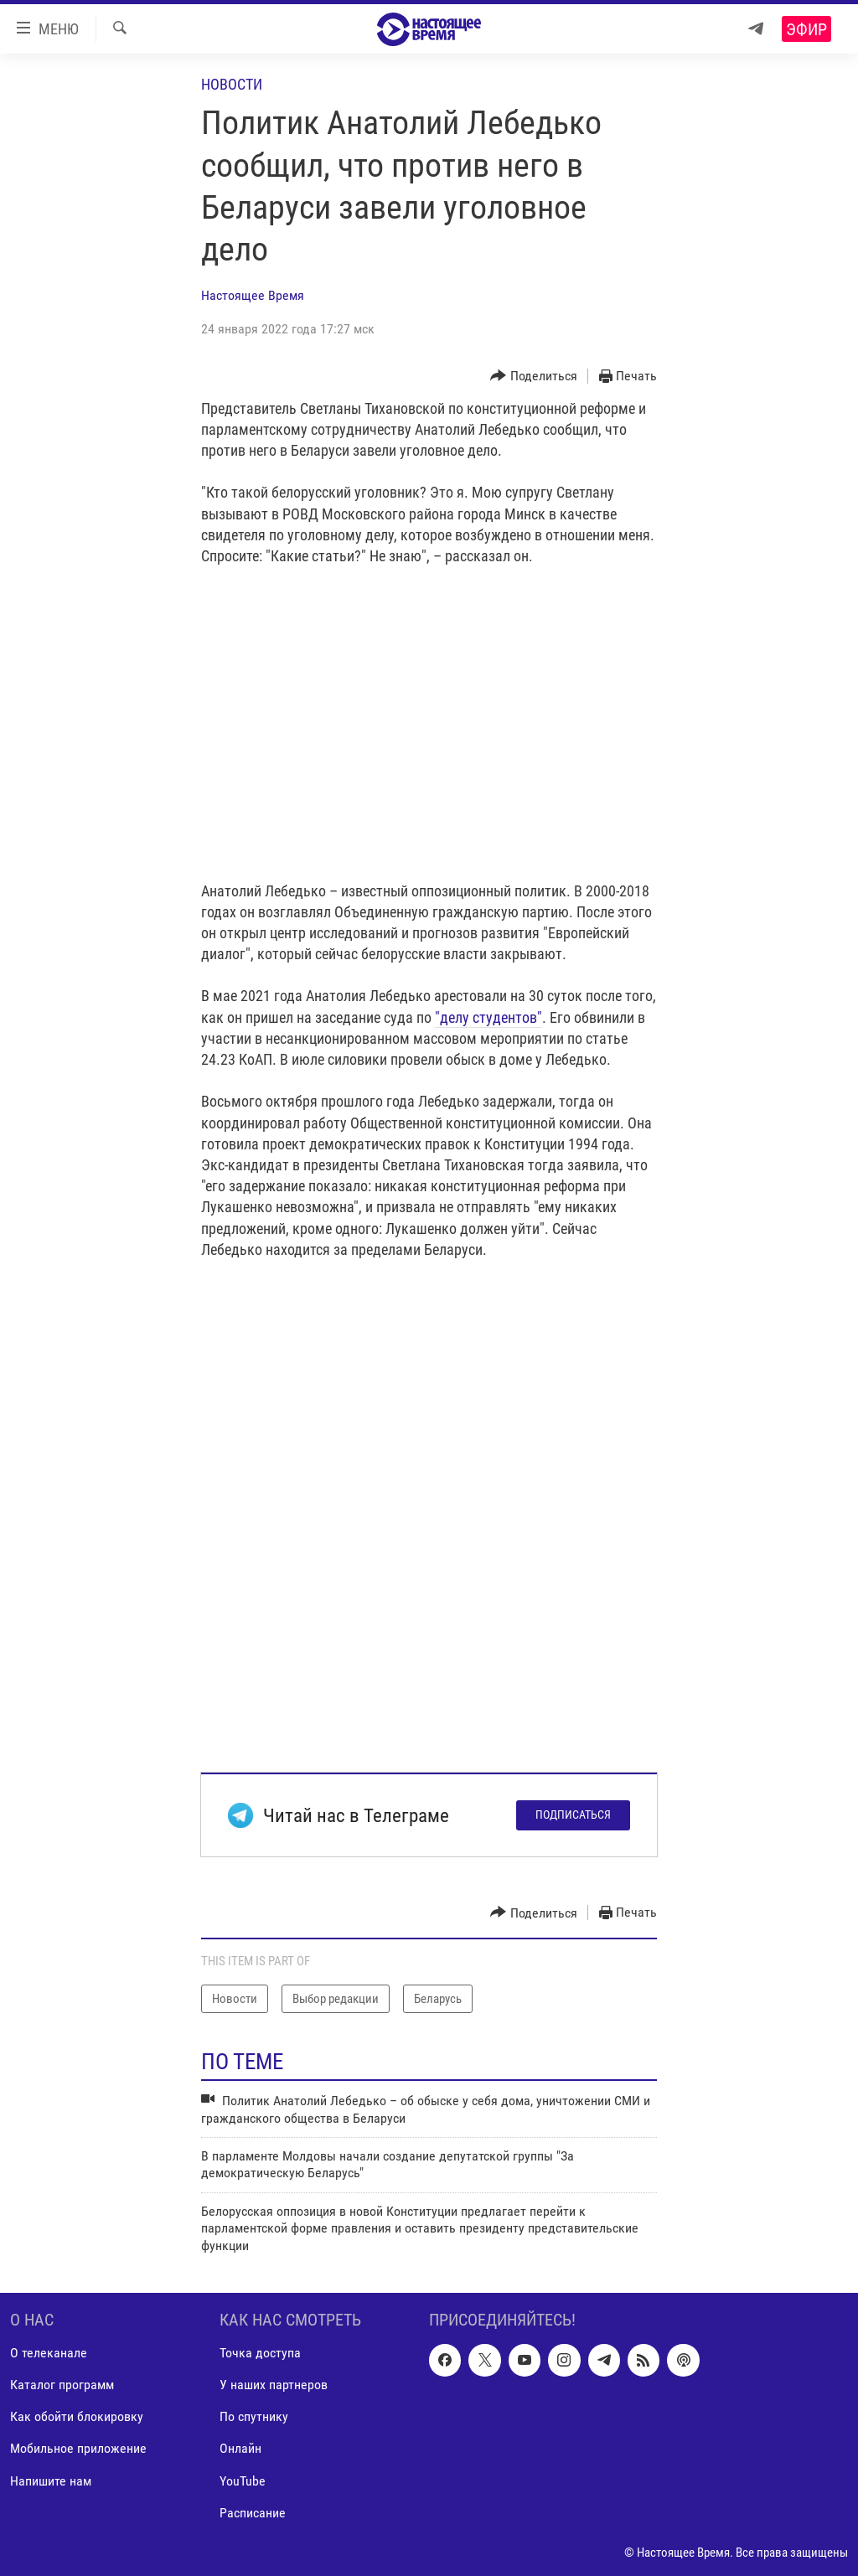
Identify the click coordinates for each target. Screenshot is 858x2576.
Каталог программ (62, 2385)
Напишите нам (50, 2481)
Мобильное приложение (78, 2449)
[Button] (533, 376)
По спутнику (254, 2416)
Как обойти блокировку (76, 2416)
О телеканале (48, 2353)
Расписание (253, 2513)
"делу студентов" (488, 1017)
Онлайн (240, 2449)
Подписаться (573, 1814)
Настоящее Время (252, 295)
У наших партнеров (274, 2385)
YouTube (243, 2481)
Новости (231, 84)
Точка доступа (260, 2353)
